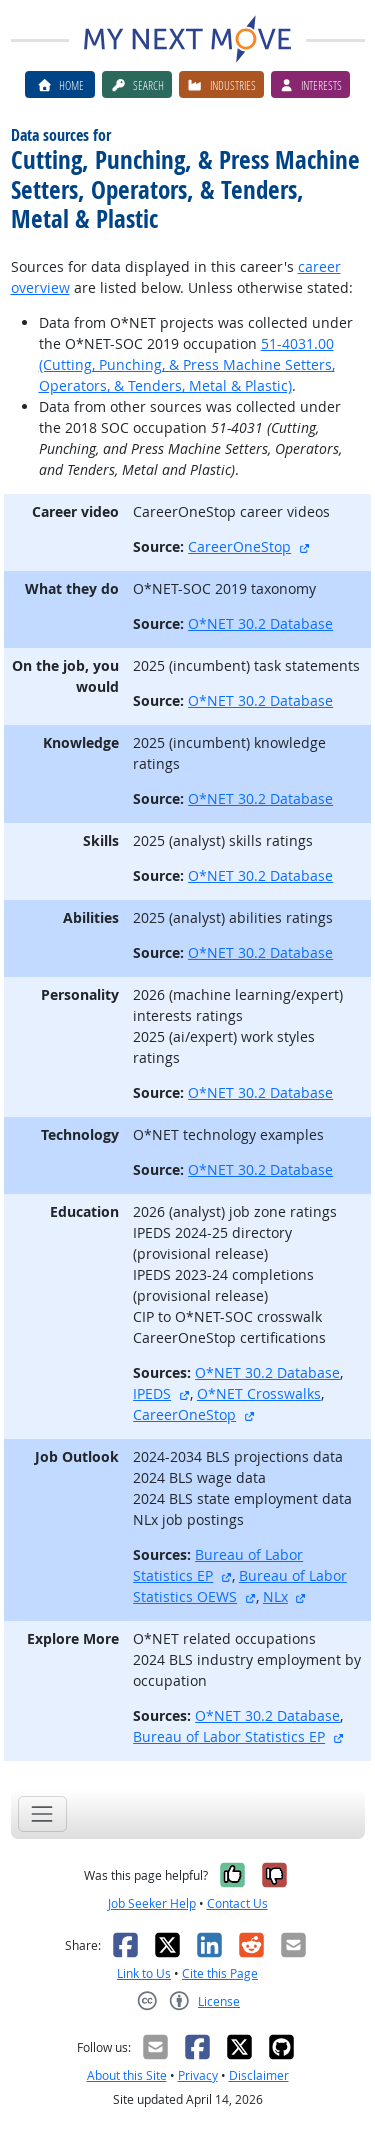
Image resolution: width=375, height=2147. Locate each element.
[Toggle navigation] (42, 1813)
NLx (275, 1596)
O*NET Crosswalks (259, 1393)
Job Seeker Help (152, 1903)
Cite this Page (220, 1973)
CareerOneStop (239, 546)
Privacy (198, 2075)
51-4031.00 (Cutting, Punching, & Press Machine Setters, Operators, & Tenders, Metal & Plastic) (187, 364)
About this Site (127, 2075)
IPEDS (152, 1393)
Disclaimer (259, 2075)
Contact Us (237, 1903)
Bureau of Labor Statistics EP (229, 1736)
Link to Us (144, 1973)
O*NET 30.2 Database (260, 623)
